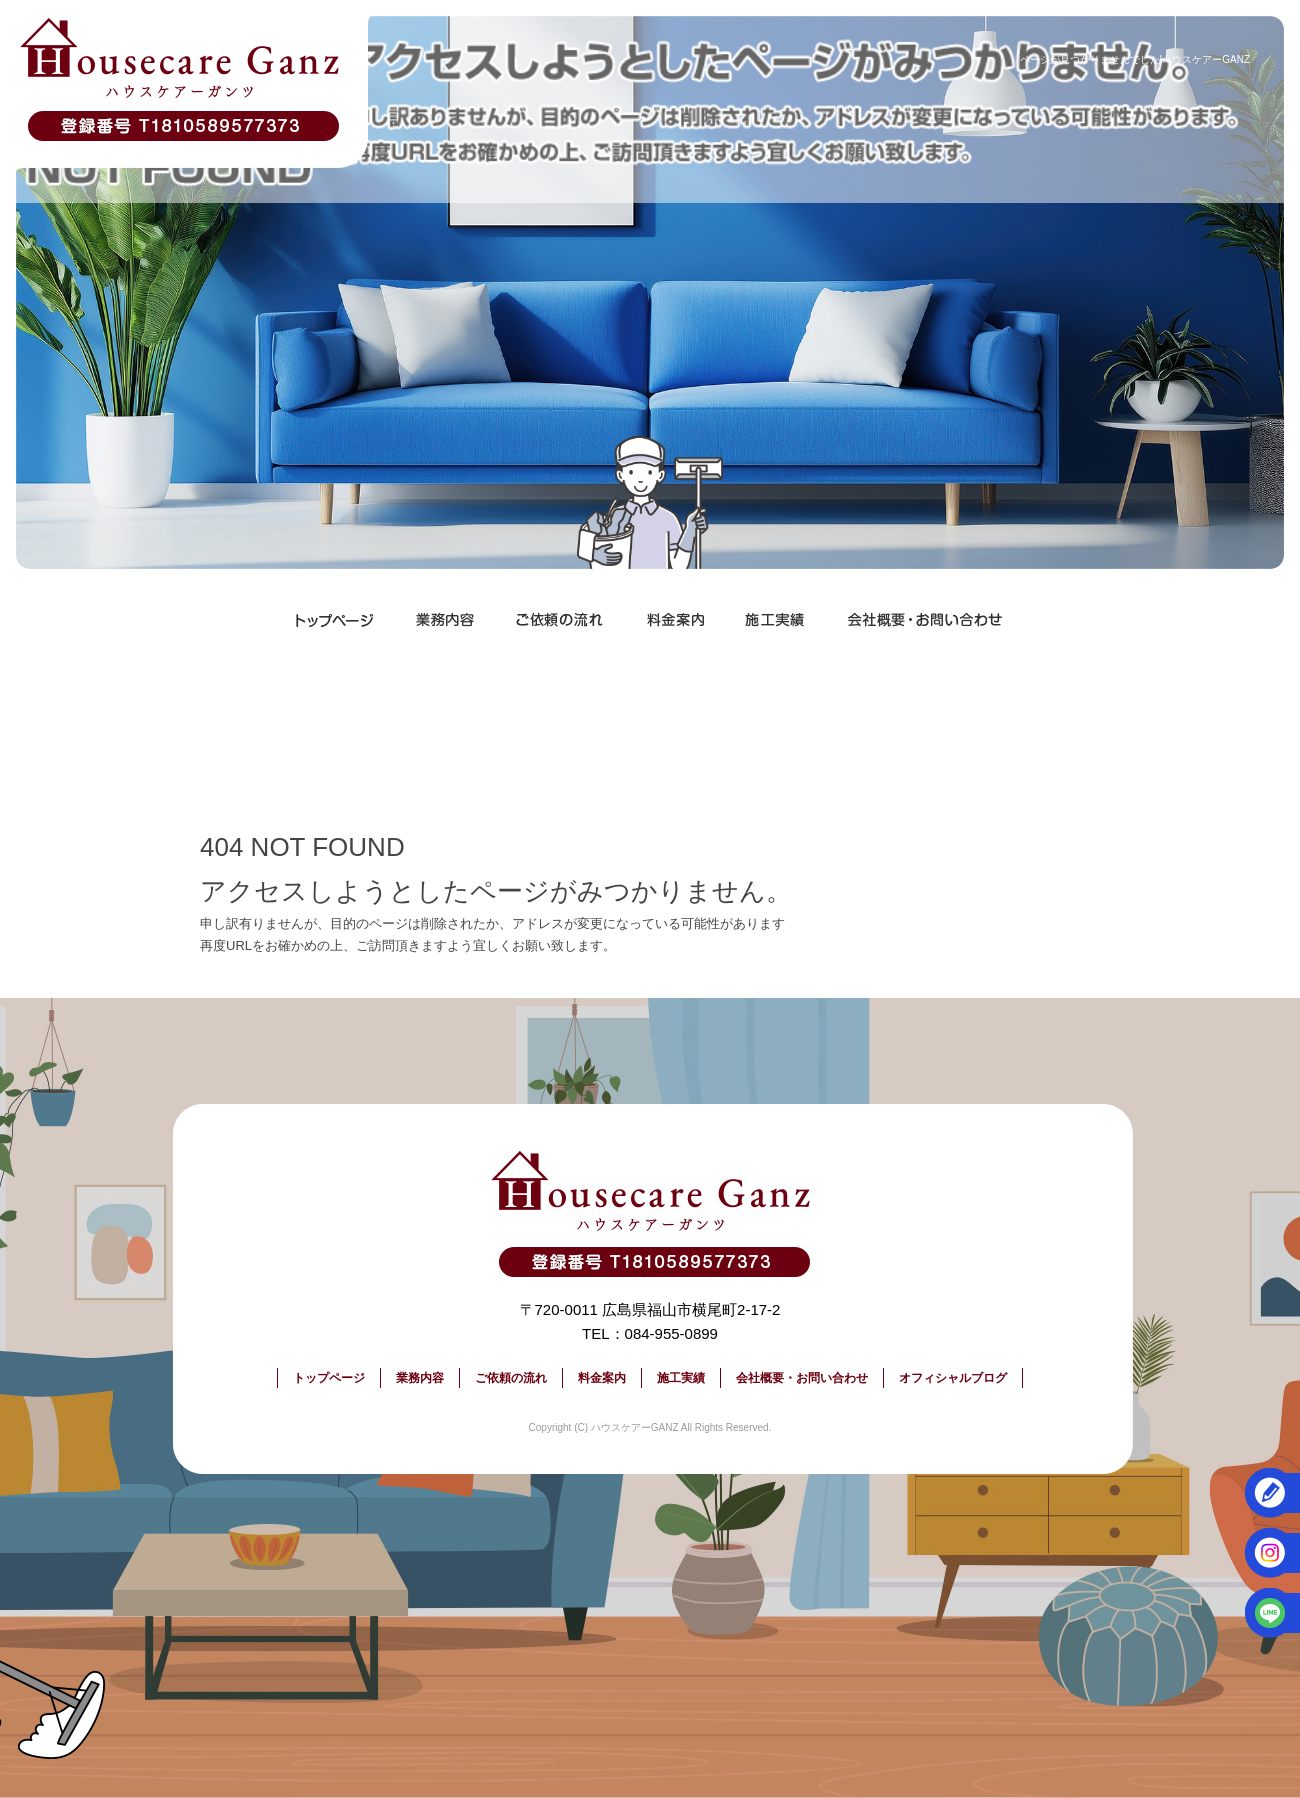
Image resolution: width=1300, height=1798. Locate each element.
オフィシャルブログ (953, 1378)
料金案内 (675, 620)
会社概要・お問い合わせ (925, 620)
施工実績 (775, 620)
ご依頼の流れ (560, 620)
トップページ (335, 620)
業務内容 (445, 620)
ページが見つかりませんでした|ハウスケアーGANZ (1135, 59)
